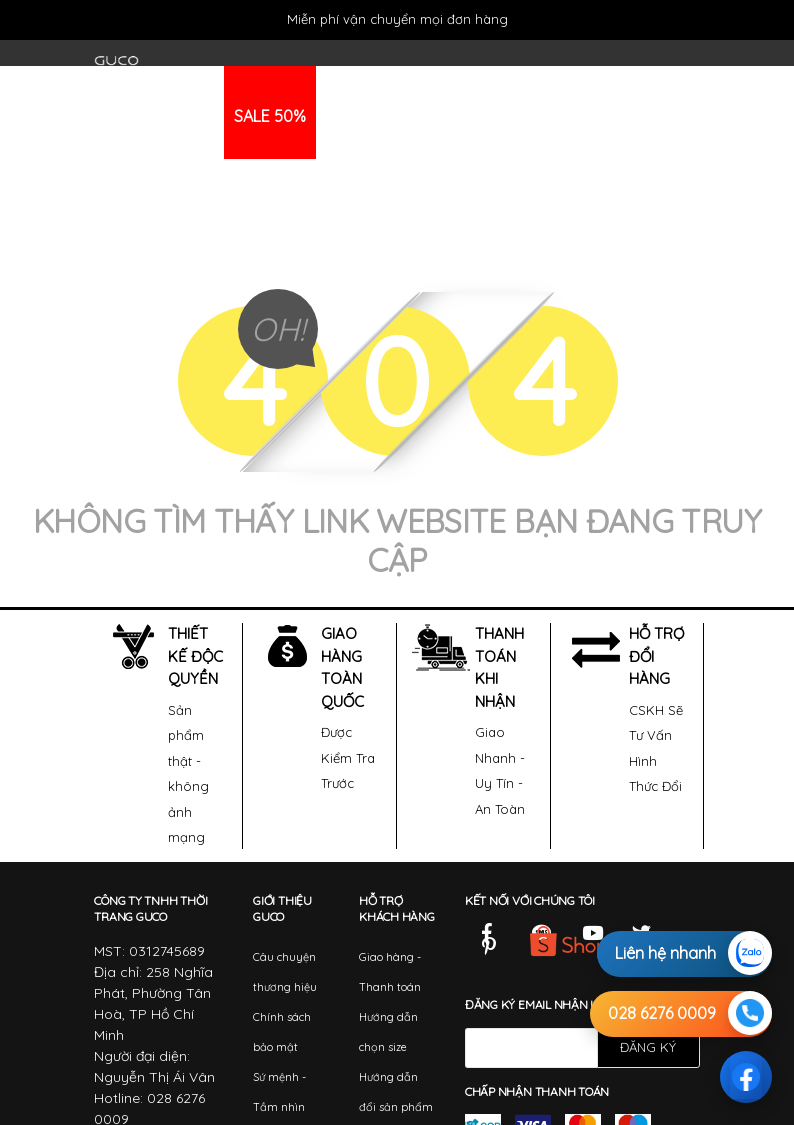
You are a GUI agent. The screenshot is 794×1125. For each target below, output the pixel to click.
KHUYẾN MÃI (370, 116)
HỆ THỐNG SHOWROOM (193, 209)
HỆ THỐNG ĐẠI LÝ (596, 116)
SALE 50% (270, 116)
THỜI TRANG (159, 116)
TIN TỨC (474, 116)
